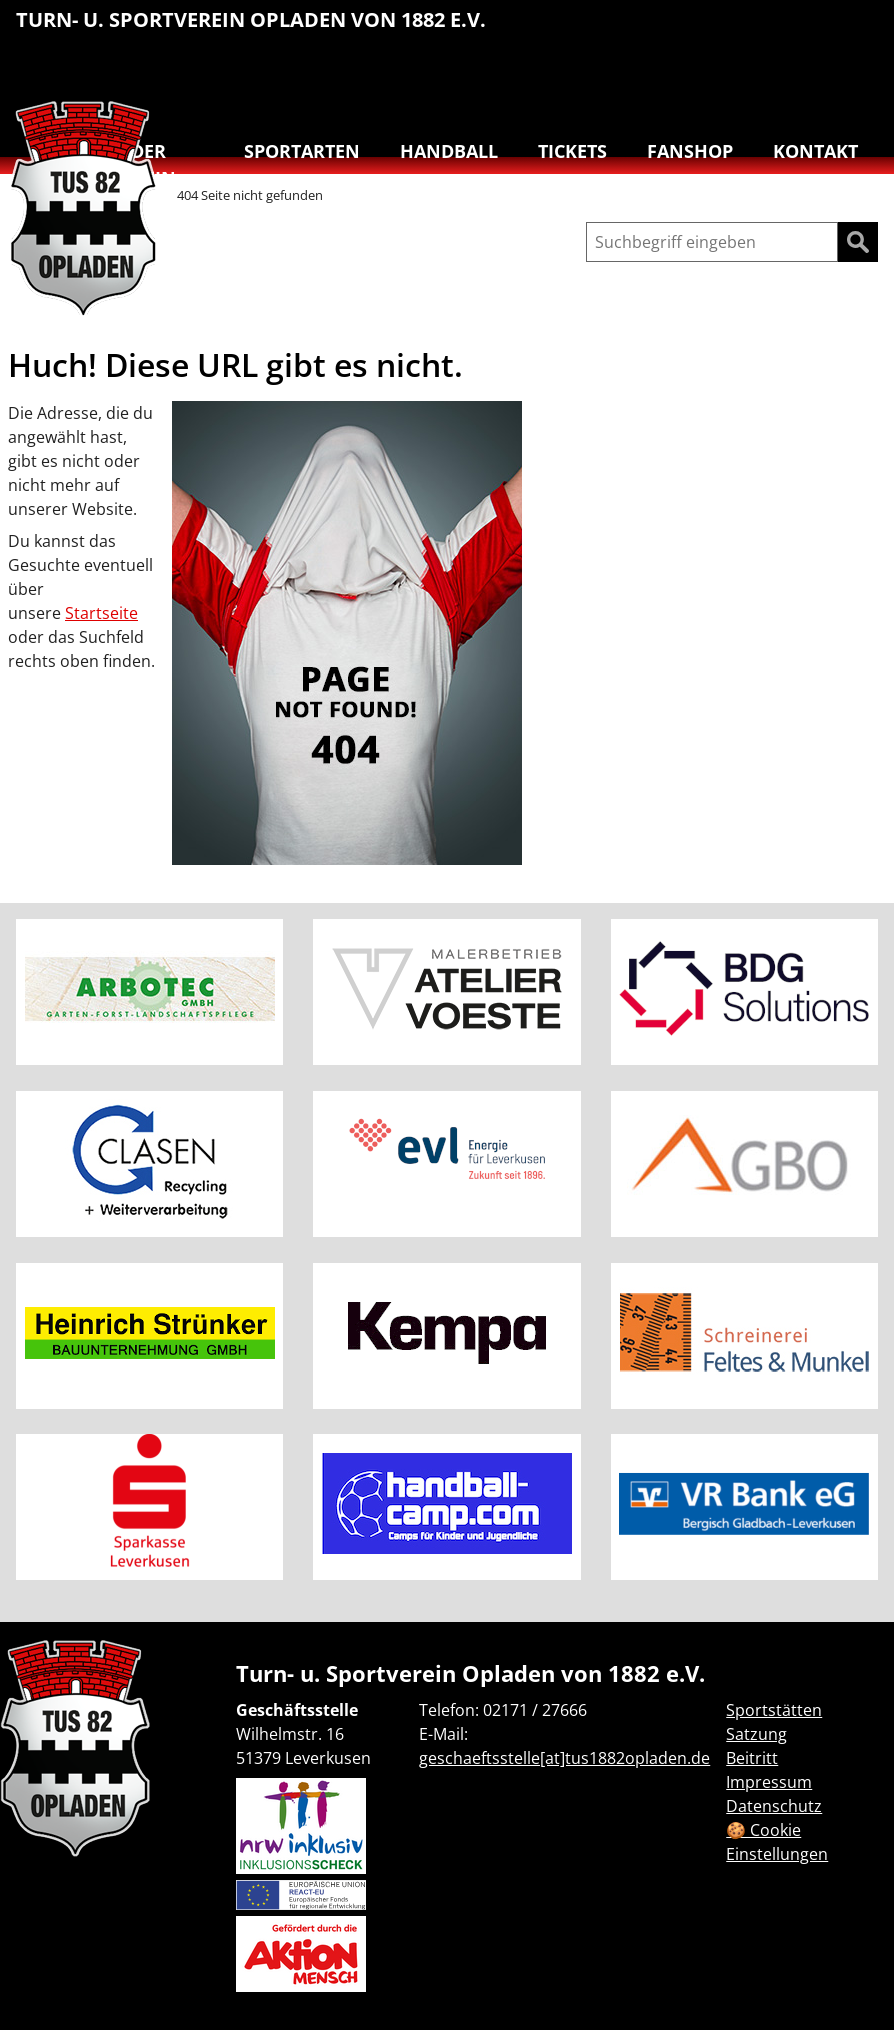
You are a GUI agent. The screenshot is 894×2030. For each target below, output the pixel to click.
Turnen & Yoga (732, 76)
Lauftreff (774, 30)
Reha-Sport (816, 30)
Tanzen (774, 76)
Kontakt (815, 151)
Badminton (858, 76)
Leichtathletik (732, 30)
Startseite (101, 613)
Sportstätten (774, 1710)
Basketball (648, 30)
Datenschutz (774, 1806)
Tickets (572, 151)
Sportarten (302, 151)
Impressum (769, 1782)
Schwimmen (858, 30)
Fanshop (690, 151)
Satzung (756, 1734)
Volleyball (816, 76)
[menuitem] (648, 33)
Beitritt (752, 1758)
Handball (690, 30)
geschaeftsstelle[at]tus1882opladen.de (564, 1758)
